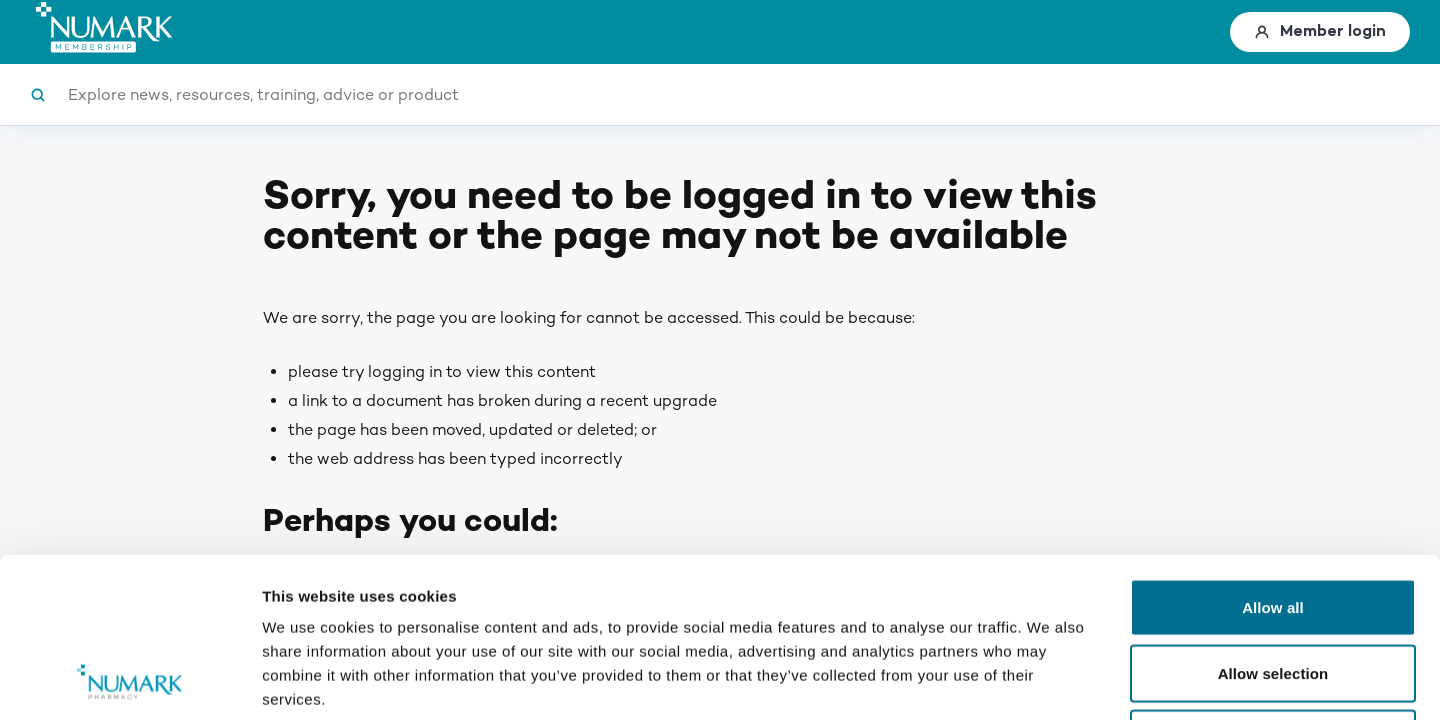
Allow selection (1273, 523)
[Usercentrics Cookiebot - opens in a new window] (129, 681)
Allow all (1273, 457)
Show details (1049, 680)
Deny (1272, 588)
